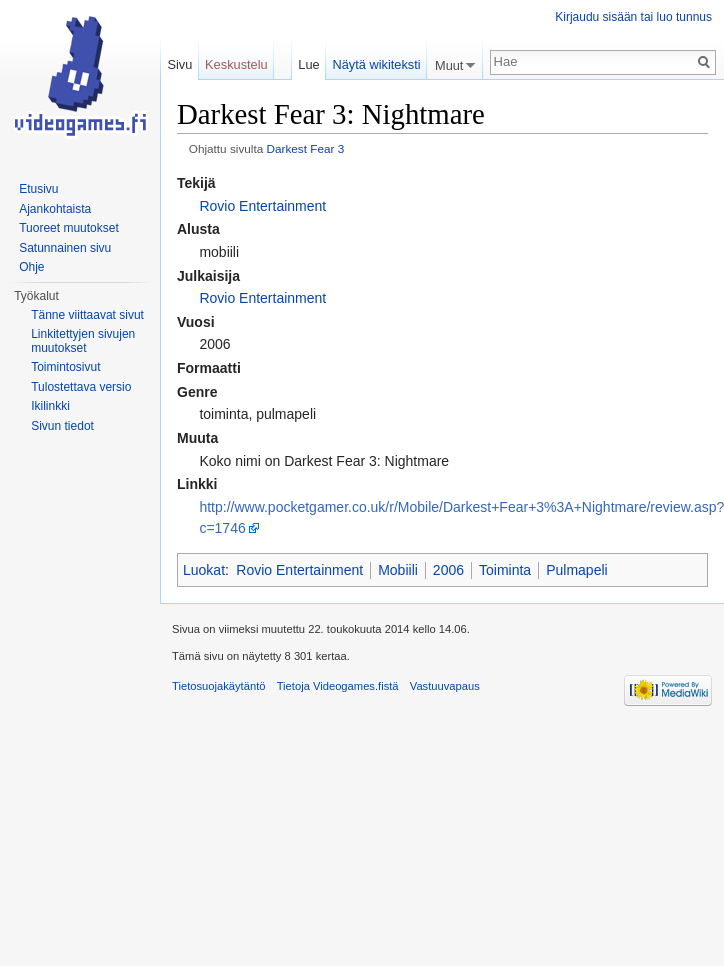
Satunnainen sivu (65, 248)
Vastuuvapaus (445, 686)
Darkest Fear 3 (305, 148)
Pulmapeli (576, 570)
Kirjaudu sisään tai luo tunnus (633, 17)
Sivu (179, 64)
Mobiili (398, 570)
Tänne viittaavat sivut (87, 315)
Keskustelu (236, 64)
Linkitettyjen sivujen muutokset (83, 341)
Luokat (204, 570)
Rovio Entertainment (262, 206)
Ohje (31, 267)
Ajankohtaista (55, 209)
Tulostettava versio (81, 387)
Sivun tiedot (62, 426)
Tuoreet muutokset (69, 228)
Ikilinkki (50, 406)
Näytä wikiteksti (376, 64)
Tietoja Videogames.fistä (338, 686)
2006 (448, 570)
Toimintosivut (65, 367)
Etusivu (38, 189)
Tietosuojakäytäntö (219, 686)
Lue (308, 64)
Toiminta (505, 570)
